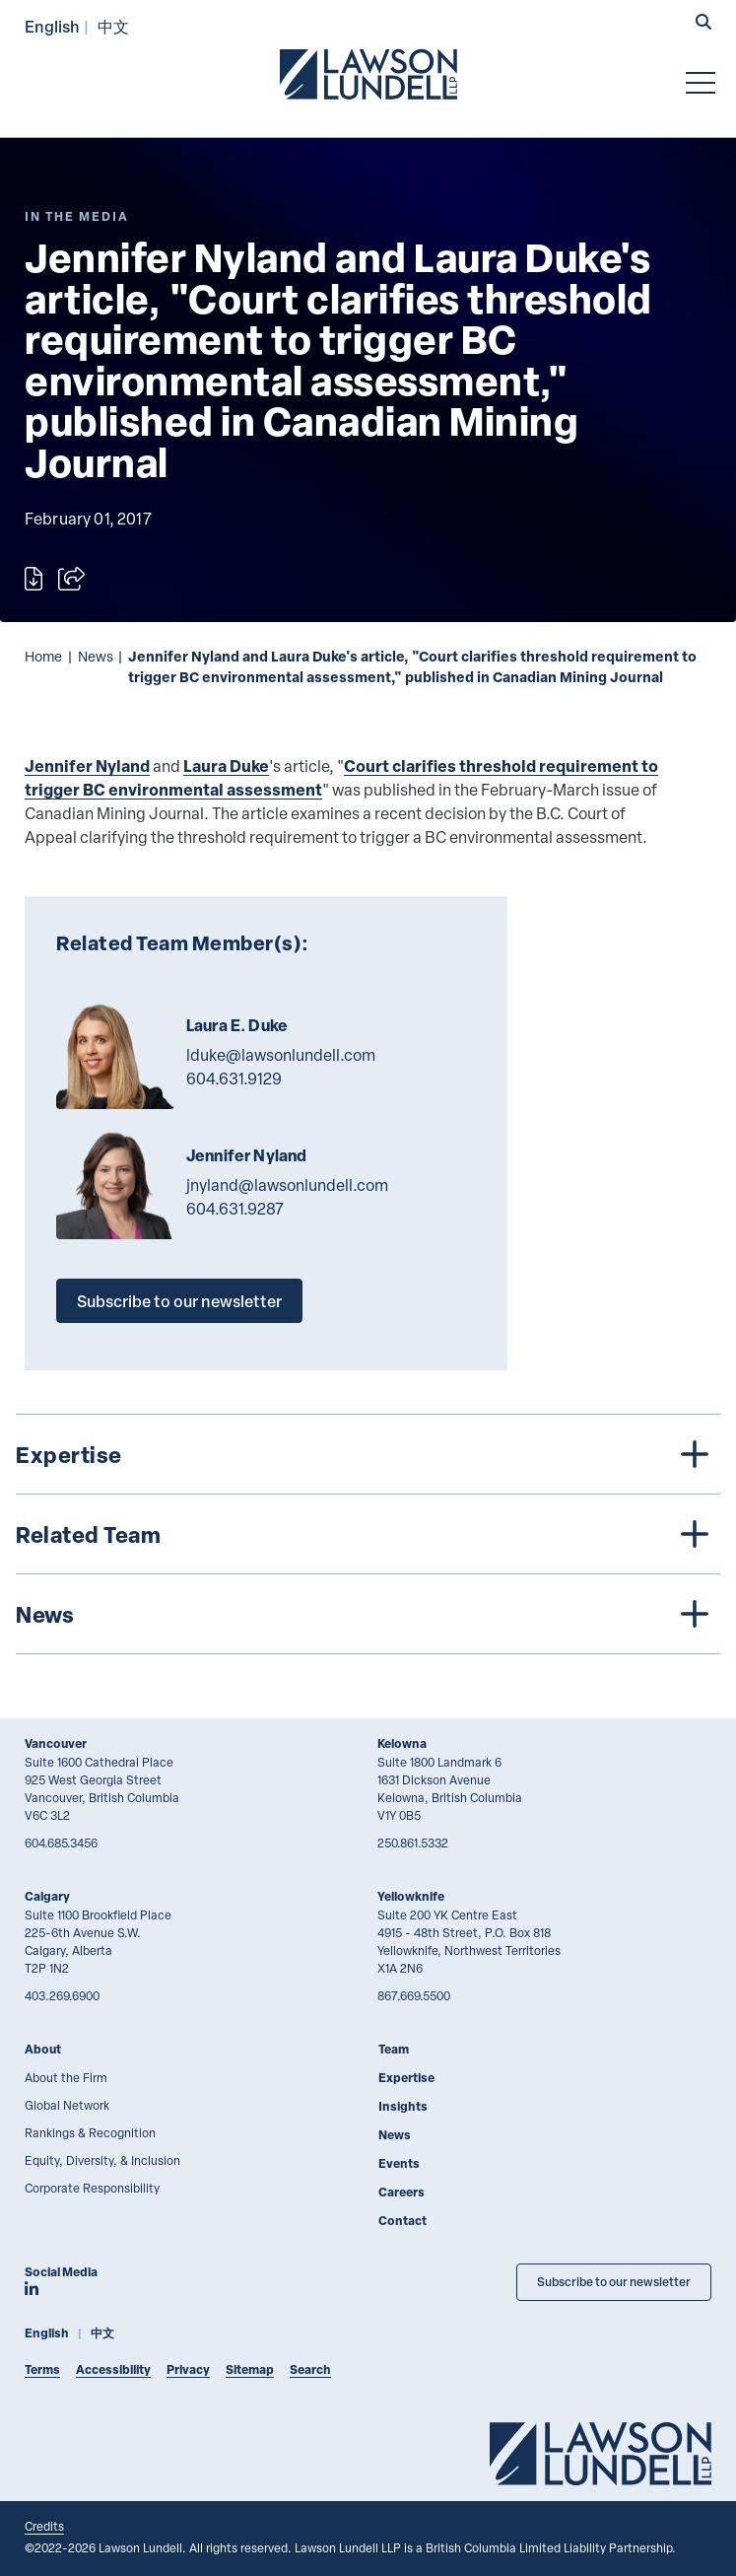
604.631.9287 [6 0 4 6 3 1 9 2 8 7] (235, 1208)
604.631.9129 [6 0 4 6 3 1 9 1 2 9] (234, 1078)
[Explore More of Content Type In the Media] (77, 216)
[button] (703, 23)
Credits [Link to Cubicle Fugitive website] (44, 2526)
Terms (42, 2369)
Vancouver (56, 1743)
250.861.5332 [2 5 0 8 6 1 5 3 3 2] (412, 1842)
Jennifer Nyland (87, 765)
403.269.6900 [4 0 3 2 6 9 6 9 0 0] (62, 1995)
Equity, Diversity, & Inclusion (102, 2160)
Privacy (188, 2369)
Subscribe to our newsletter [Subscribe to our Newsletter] (614, 2281)
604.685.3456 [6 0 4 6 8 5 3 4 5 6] (61, 1842)
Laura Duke (226, 765)
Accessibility (113, 2369)
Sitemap (250, 2369)
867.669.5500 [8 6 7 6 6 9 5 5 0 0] (413, 1995)
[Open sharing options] (71, 579)
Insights (403, 2106)
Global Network (67, 2105)
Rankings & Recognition (90, 2132)
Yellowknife (410, 1896)
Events (399, 2163)
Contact (402, 2220)
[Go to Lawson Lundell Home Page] (368, 74)
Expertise (406, 2077)
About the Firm (66, 2077)
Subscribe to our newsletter (179, 1300)
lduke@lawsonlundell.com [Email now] (280, 1055)
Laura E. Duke (237, 1025)
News (95, 656)
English (52, 26)
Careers (401, 2192)
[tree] (368, 1534)
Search (310, 2369)
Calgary (47, 1896)
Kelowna (402, 1743)
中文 (113, 26)
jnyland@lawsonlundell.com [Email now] (287, 1185)
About (43, 2049)
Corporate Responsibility (92, 2187)
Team (393, 2049)
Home (43, 656)
